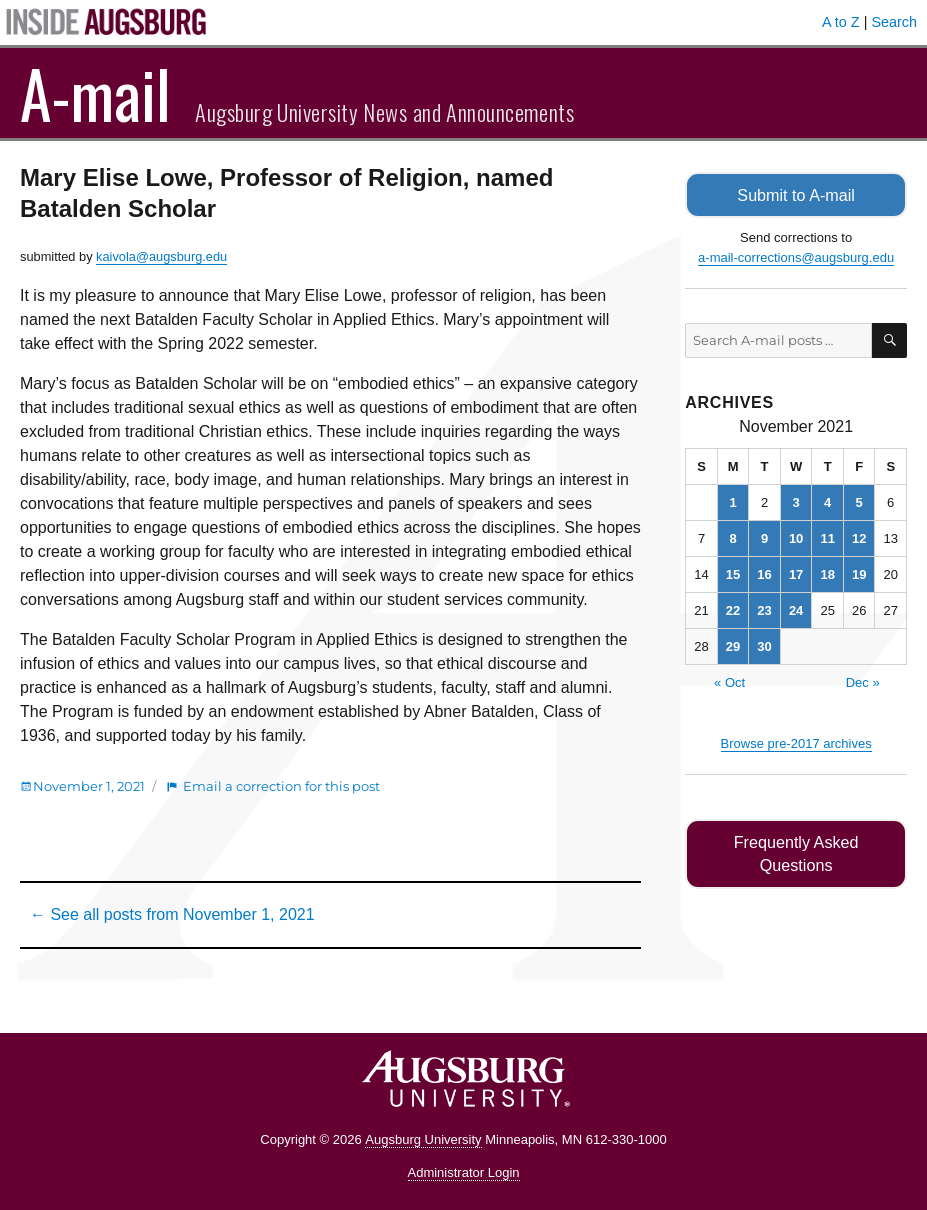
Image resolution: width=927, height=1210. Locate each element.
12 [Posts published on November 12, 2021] (859, 537)
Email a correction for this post (281, 786)
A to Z (841, 22)
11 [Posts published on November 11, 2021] (827, 537)
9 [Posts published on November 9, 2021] (764, 537)
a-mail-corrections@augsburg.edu (796, 256)
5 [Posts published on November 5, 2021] (859, 501)
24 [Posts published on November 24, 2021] (796, 609)
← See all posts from (172, 914)
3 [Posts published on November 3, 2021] (795, 501)
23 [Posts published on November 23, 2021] (764, 609)
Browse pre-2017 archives (796, 742)
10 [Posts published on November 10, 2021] (796, 537)
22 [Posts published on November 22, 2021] (733, 609)
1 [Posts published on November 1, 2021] (732, 501)
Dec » (863, 681)
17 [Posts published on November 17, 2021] (796, 573)
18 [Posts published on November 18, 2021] (827, 573)
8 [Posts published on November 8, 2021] (732, 537)
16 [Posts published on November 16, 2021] (764, 573)
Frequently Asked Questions (796, 841)
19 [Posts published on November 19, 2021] (859, 573)
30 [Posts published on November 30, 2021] (764, 645)
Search (894, 22)
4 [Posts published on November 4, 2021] (827, 501)
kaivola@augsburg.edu (161, 256)
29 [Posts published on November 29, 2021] (733, 645)
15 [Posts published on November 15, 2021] (733, 573)
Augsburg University (423, 1139)
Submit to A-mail (796, 194)
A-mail (95, 93)
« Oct (729, 681)
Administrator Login (464, 1172)
